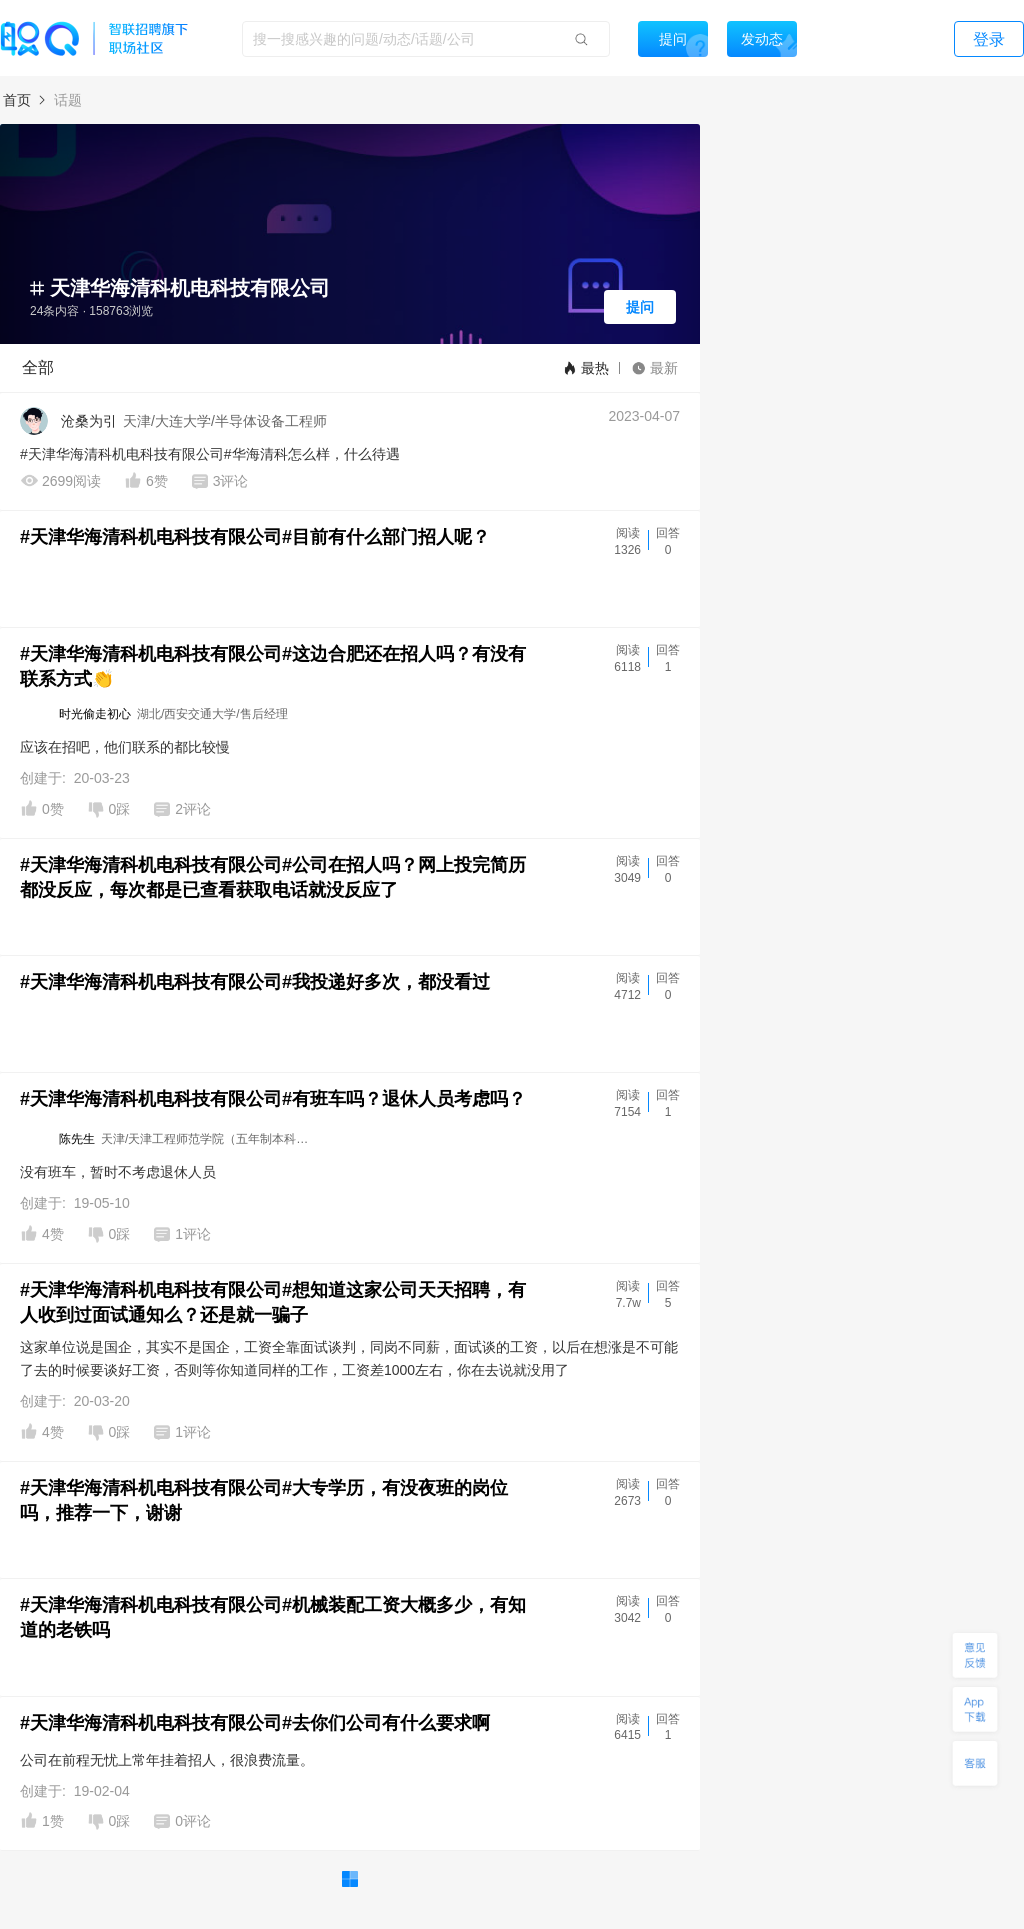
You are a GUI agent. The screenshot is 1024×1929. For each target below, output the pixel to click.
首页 (17, 100)
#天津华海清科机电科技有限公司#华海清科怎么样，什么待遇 (210, 454)
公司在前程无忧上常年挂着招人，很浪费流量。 (167, 1760)
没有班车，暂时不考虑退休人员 (118, 1172)
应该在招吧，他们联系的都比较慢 (125, 747)
